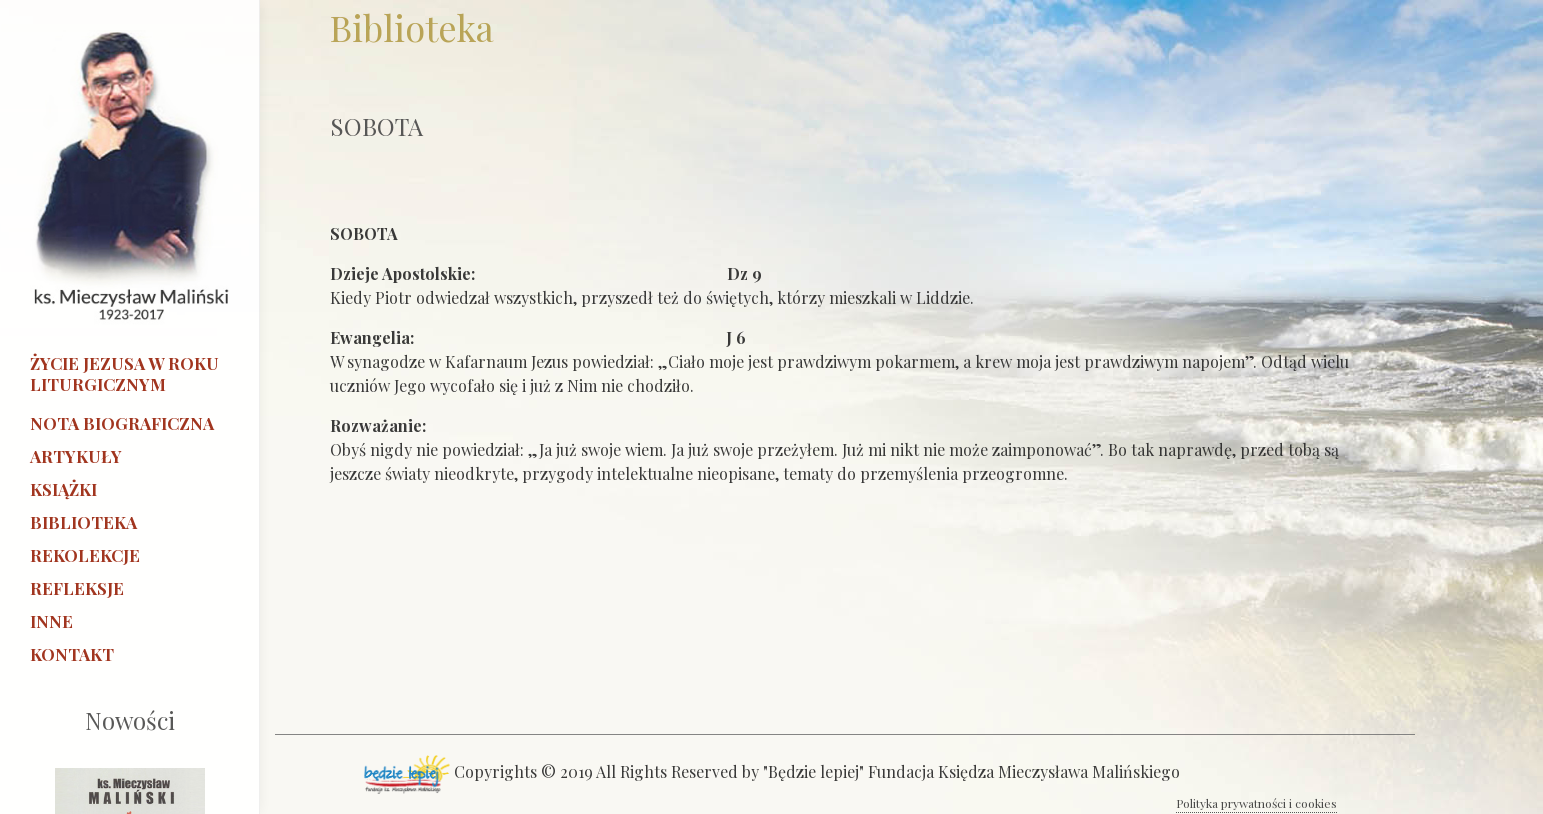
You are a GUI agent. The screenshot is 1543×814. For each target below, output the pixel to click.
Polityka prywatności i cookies (1256, 803)
